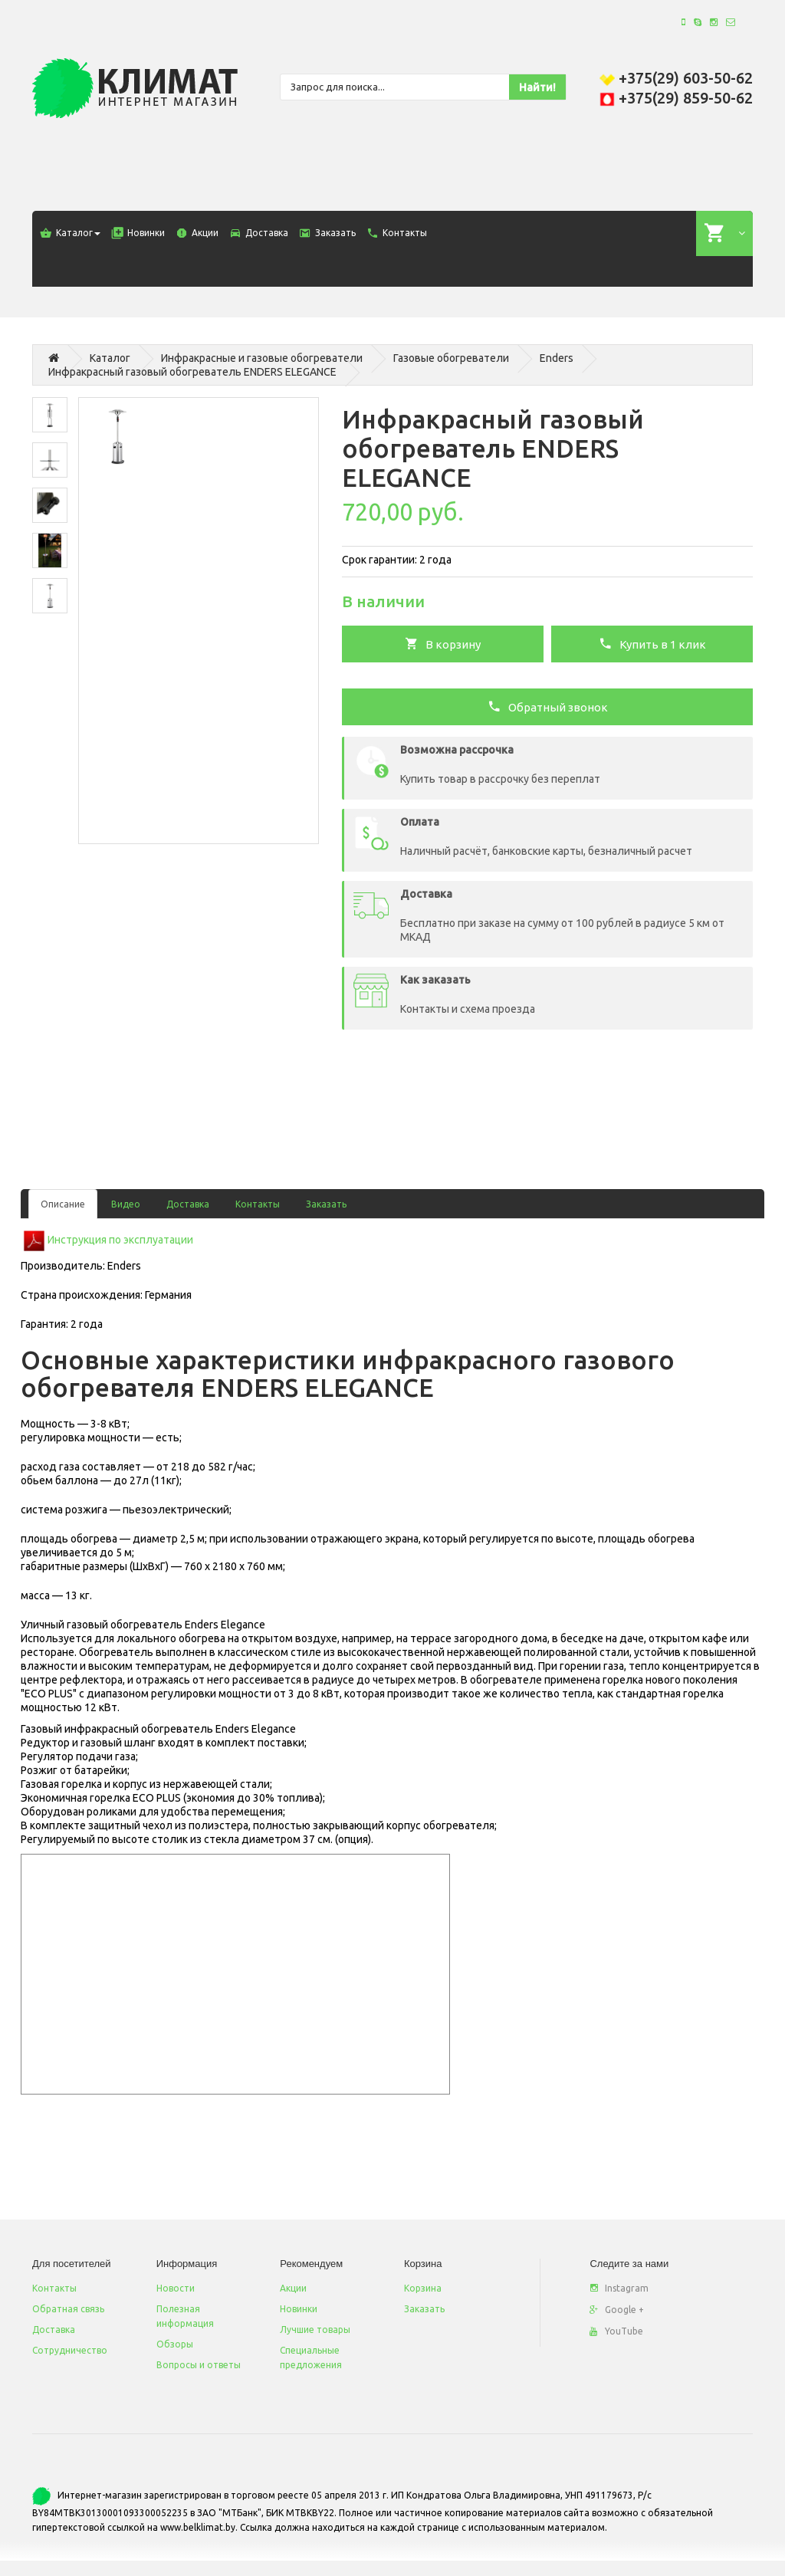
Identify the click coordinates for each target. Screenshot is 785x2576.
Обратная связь (68, 2309)
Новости (175, 2288)
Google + (617, 2310)
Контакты (257, 1204)
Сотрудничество (69, 2350)
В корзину (443, 643)
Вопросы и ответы (198, 2365)
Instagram (619, 2288)
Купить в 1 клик (652, 643)
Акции (293, 2288)
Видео (125, 1204)
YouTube (616, 2331)
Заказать (326, 1204)
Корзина (423, 2288)
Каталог (110, 358)
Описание (63, 1204)
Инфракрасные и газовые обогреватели (262, 358)
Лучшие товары (315, 2329)
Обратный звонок (548, 706)
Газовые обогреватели (451, 358)
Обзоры (174, 2344)
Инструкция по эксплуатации (120, 1240)
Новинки (298, 2309)
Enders (556, 358)
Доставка (187, 1204)
